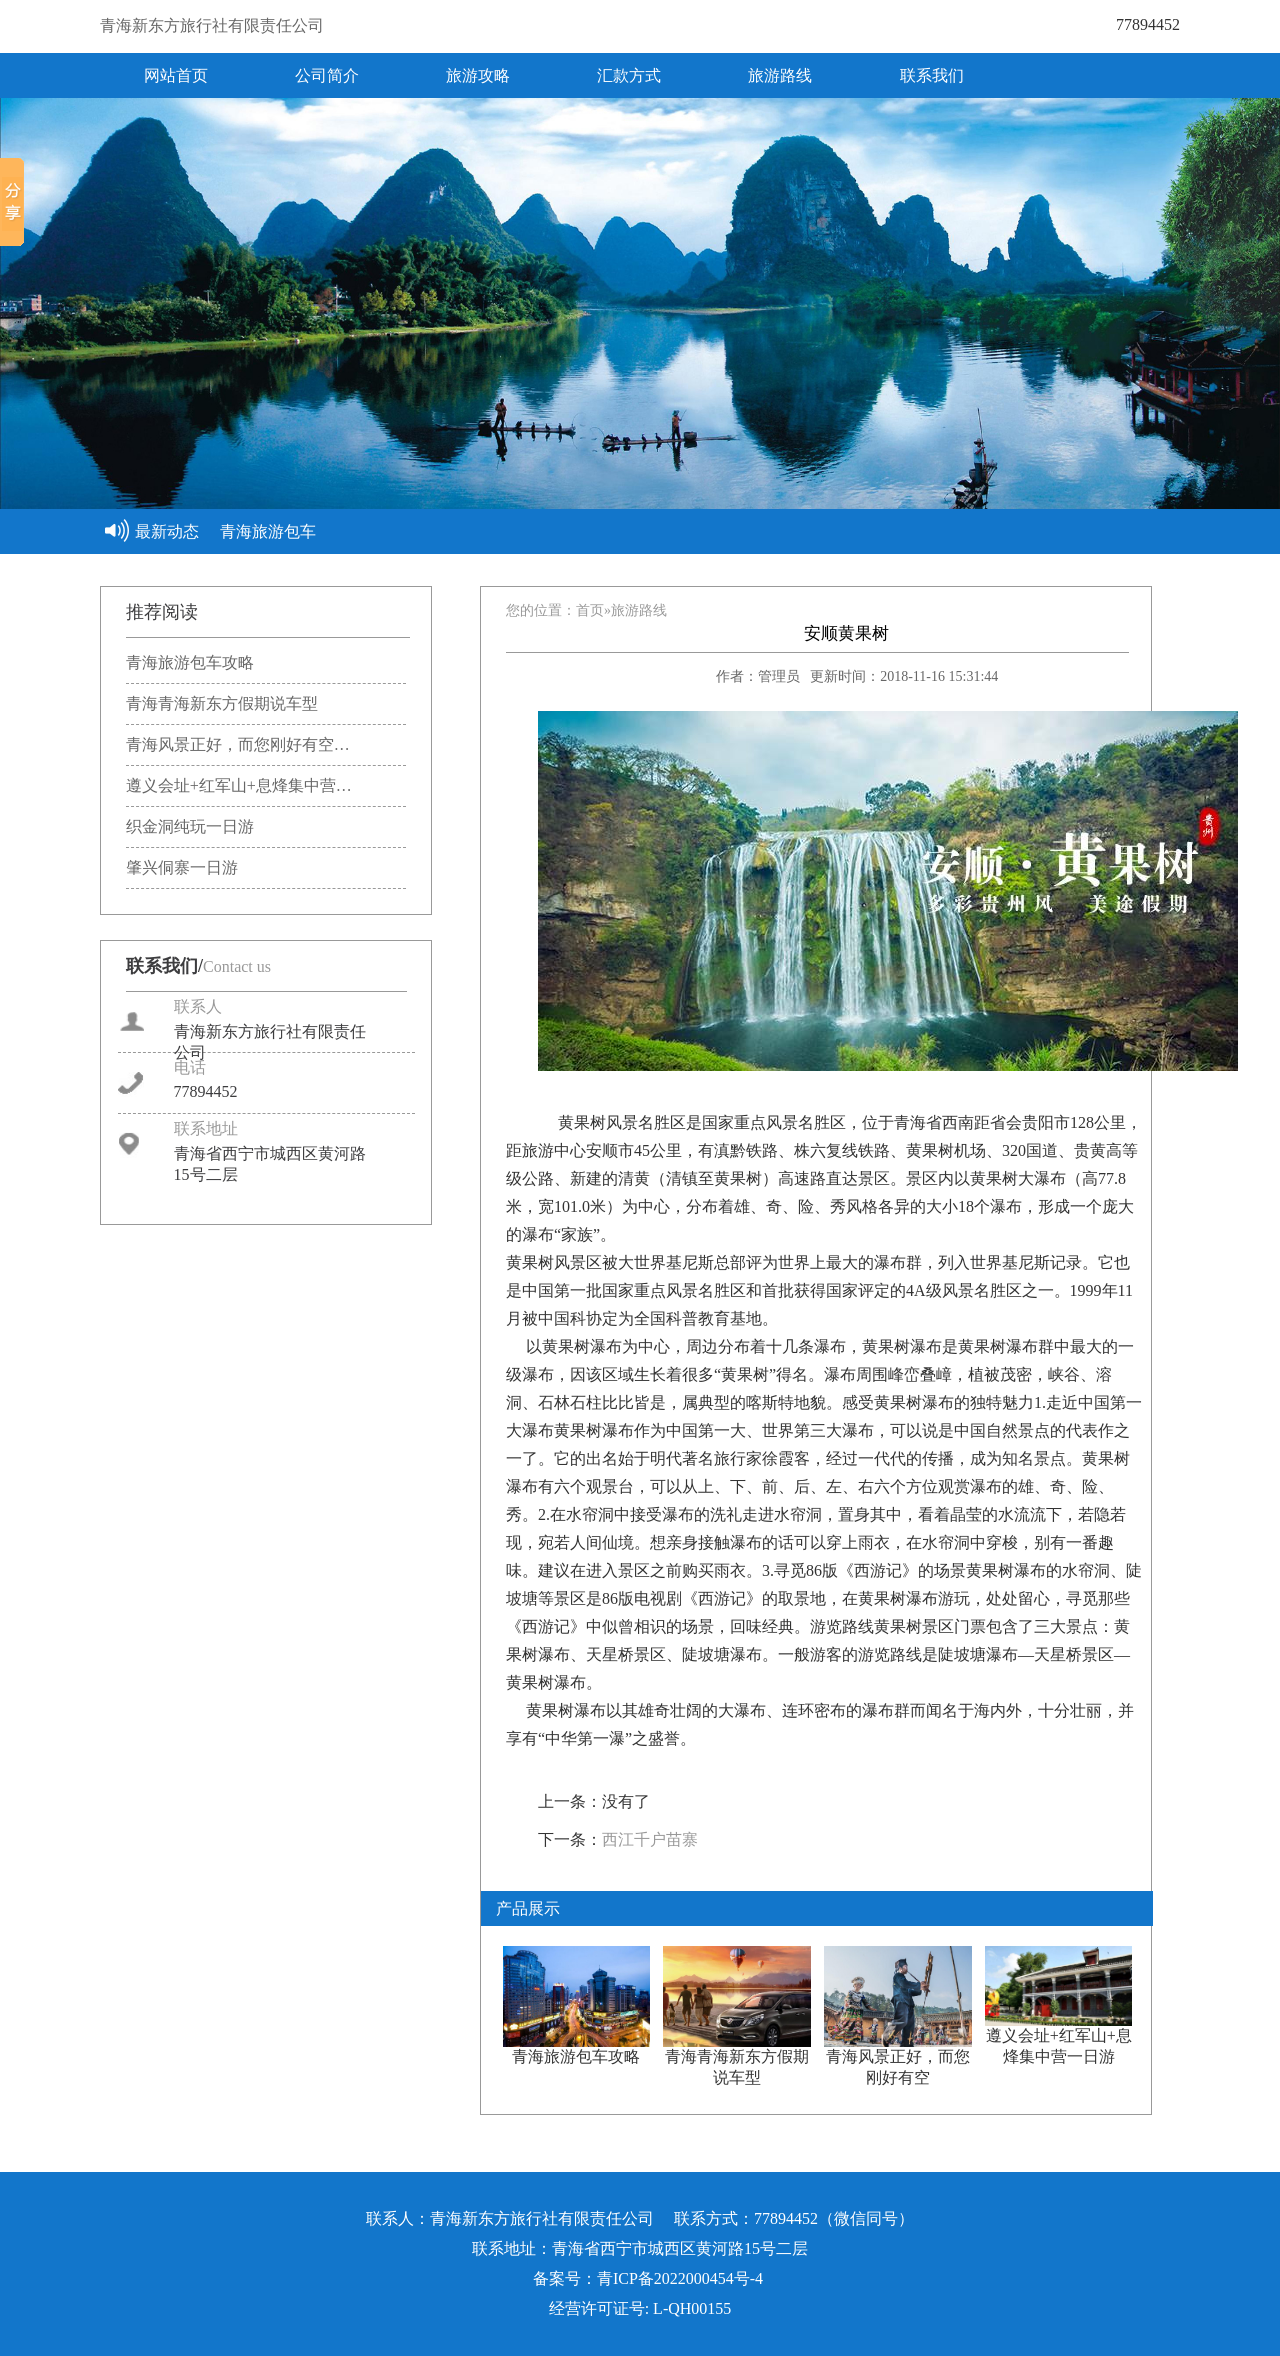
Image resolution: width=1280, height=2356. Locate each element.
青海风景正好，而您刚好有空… (238, 744)
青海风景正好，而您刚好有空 (897, 2059)
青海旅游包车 (268, 531)
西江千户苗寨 (650, 1839)
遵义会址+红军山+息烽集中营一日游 (1058, 2038)
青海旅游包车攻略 (190, 662)
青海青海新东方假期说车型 (222, 703)
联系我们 (932, 75)
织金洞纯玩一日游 (190, 826)
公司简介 (327, 75)
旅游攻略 (478, 75)
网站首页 (176, 75)
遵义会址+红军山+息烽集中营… (239, 785)
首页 (590, 610)
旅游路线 (780, 75)
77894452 (1148, 24)
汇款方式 (629, 75)
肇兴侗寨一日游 (182, 867)
